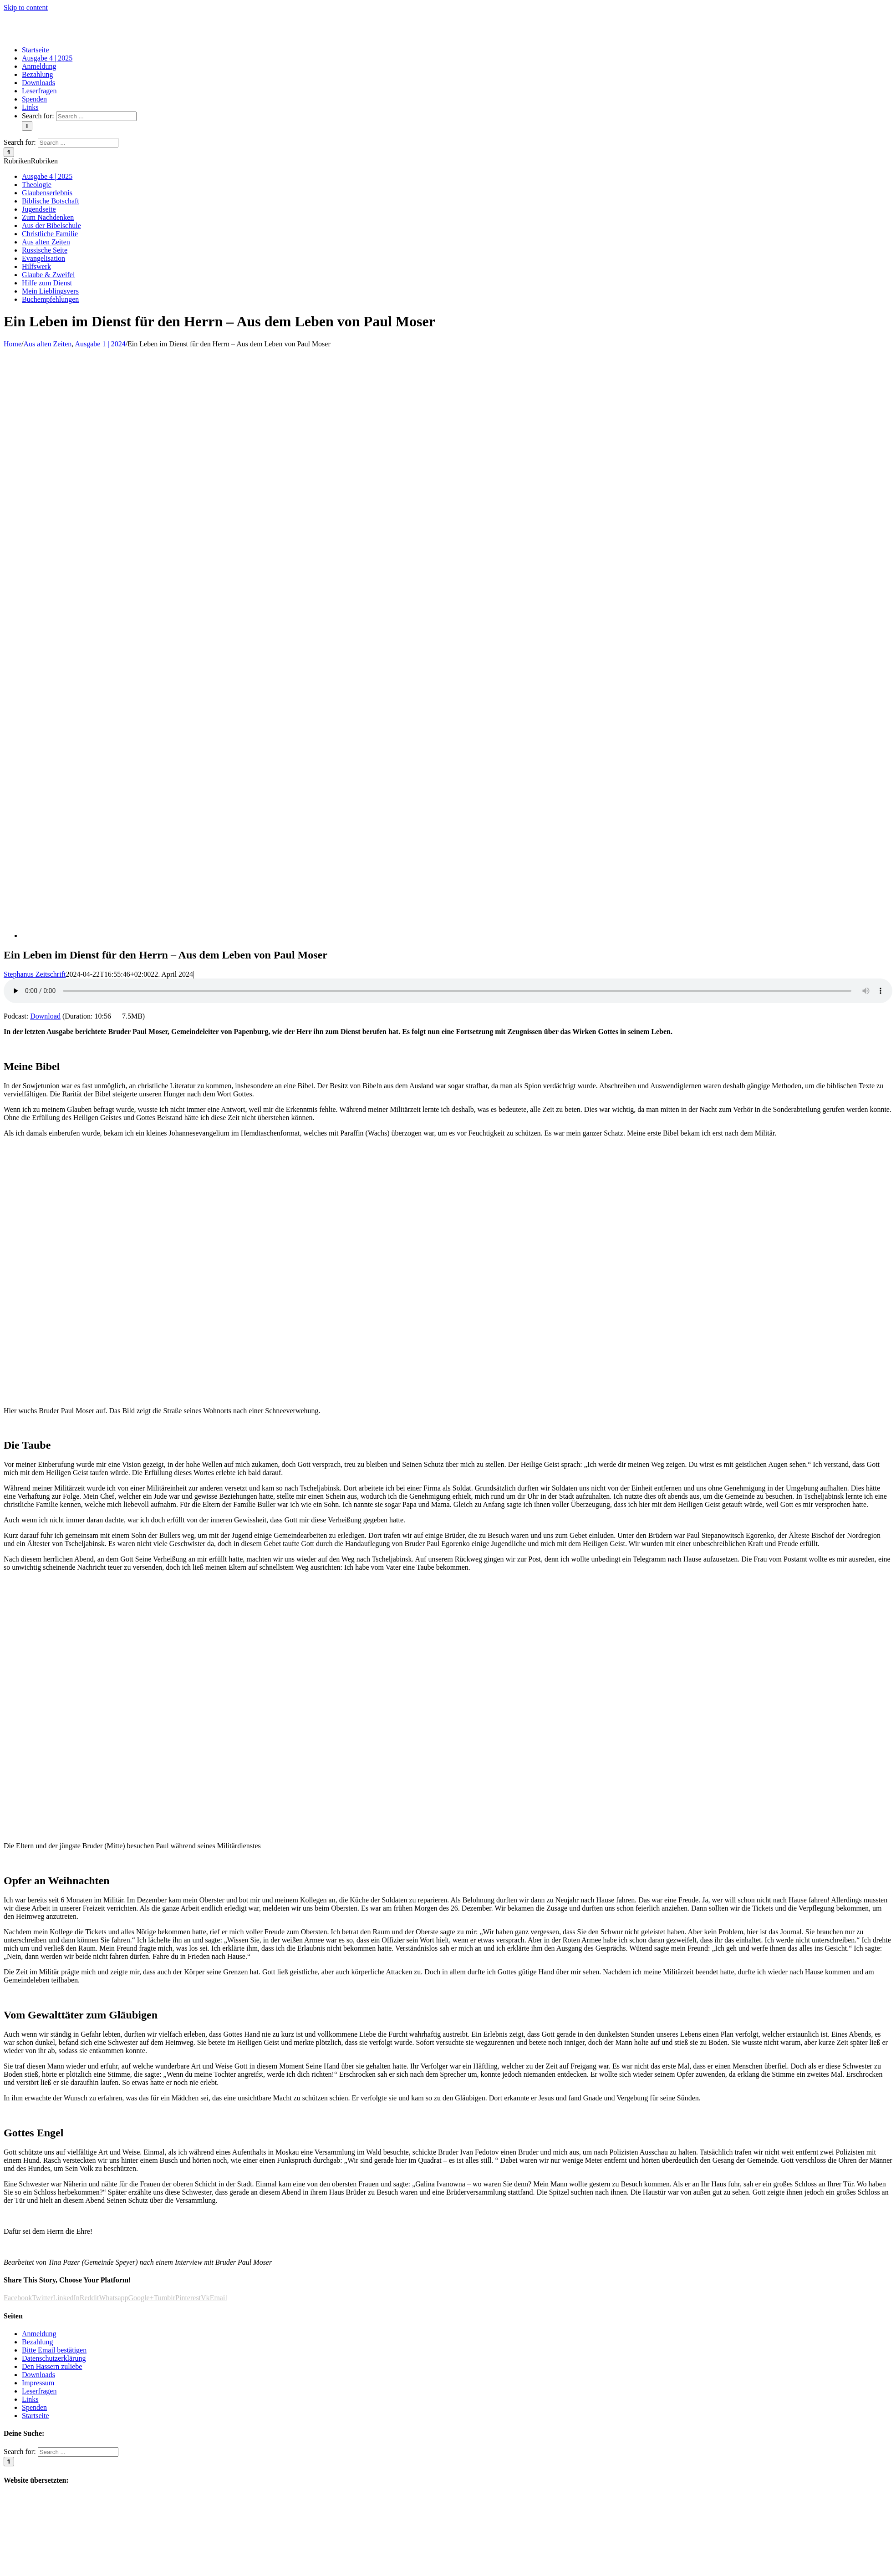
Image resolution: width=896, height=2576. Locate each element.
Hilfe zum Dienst (47, 283)
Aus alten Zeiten (46, 242)
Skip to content (26, 7)
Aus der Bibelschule (51, 225)
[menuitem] (35, 50)
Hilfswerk (36, 266)
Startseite (35, 2415)
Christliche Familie (50, 234)
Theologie (36, 184)
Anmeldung (39, 2334)
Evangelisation (43, 258)
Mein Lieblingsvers (50, 291)
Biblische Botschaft (50, 201)
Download (45, 1016)
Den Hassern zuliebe (52, 2366)
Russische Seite (44, 250)
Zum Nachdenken (48, 217)
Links (30, 2399)
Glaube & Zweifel (48, 275)
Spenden (34, 2407)
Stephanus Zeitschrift (35, 974)
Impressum (38, 2383)
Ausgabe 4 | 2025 (47, 176)
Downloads (38, 2374)
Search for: (38, 116)
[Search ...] (96, 116)
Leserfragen (39, 2391)
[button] (31, 161)
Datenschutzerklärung (54, 2358)
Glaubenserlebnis (47, 193)
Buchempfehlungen (50, 299)
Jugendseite (39, 209)
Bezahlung (37, 2342)
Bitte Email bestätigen (54, 2350)
